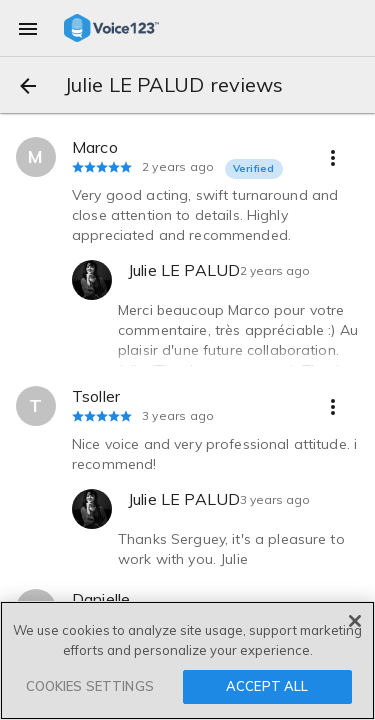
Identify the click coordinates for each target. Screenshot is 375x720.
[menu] (28, 28)
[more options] (333, 157)
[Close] (355, 621)
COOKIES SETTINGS (90, 686)
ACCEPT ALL (267, 686)
